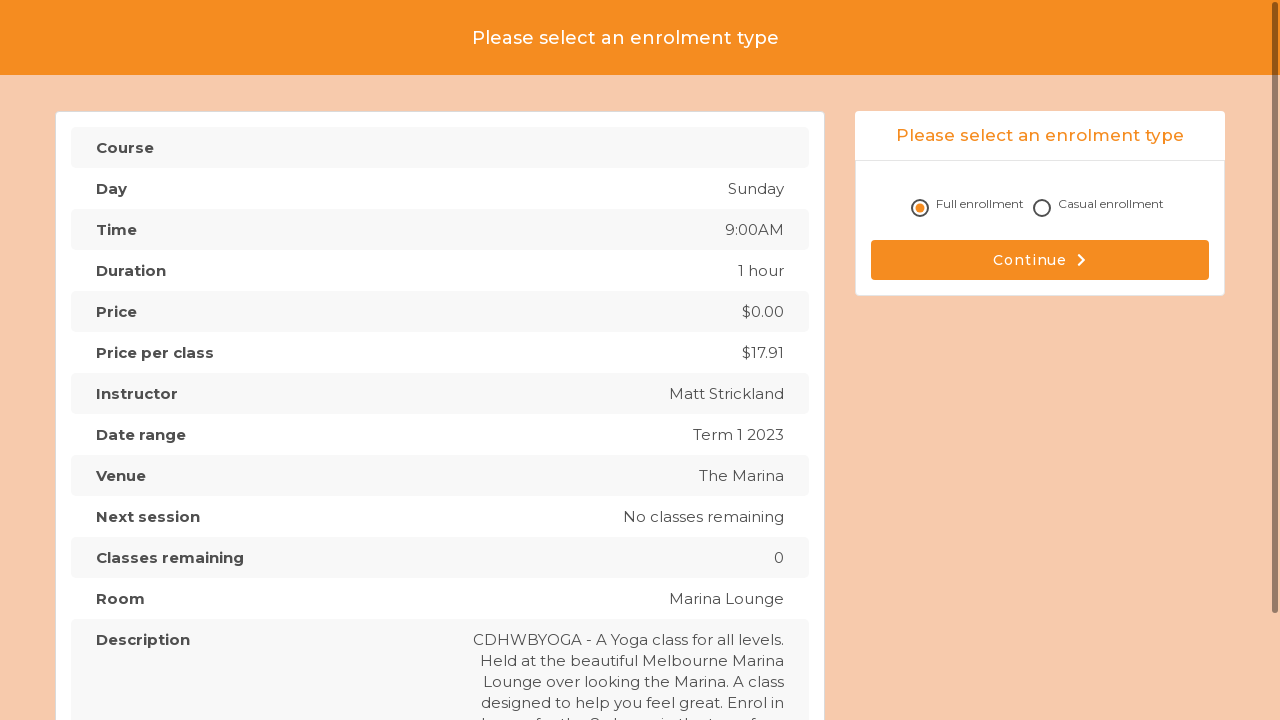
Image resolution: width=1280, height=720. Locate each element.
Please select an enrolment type (625, 38)
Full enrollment (970, 208)
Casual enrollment (1101, 208)
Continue (1040, 260)
